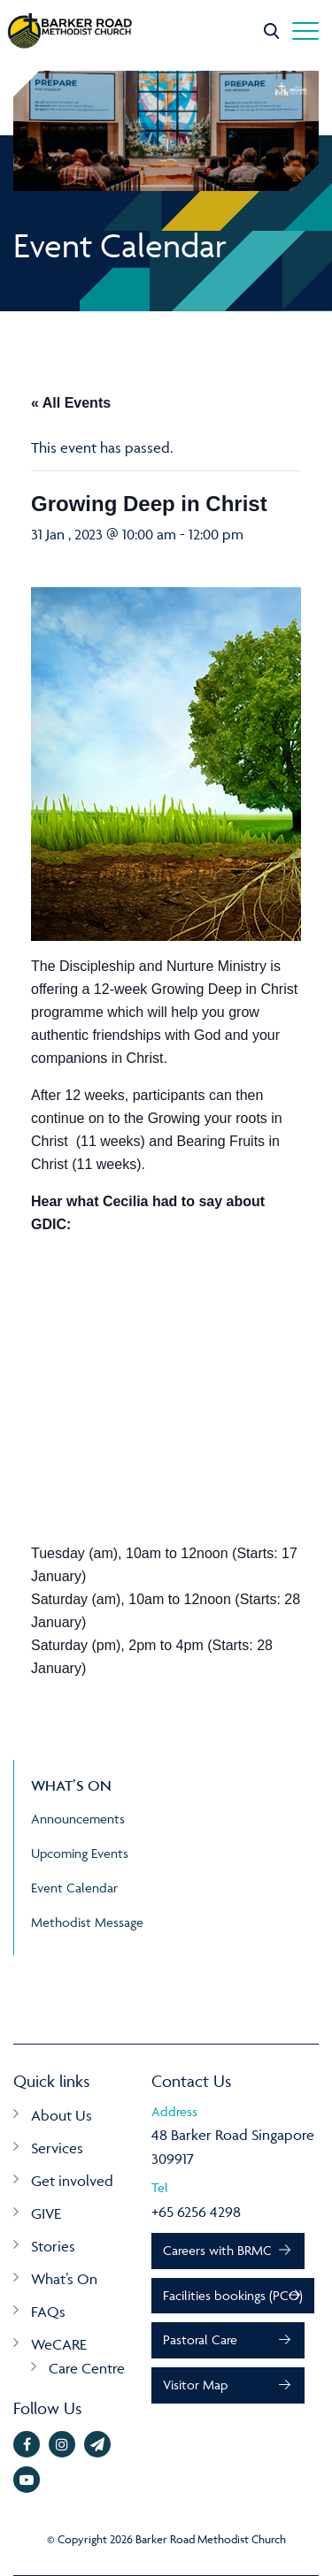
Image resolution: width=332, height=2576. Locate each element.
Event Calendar (74, 1887)
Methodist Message (87, 1922)
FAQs (48, 2311)
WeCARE (59, 2344)
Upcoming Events (79, 1853)
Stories (53, 2246)
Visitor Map (195, 2384)
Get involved (72, 2181)
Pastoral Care (200, 2339)
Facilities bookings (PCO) (233, 2295)
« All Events (71, 402)
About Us (61, 2115)
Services (57, 2148)
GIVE (46, 2213)
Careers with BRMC (217, 2250)
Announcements (78, 1818)
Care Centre (87, 2368)
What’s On (64, 2279)
